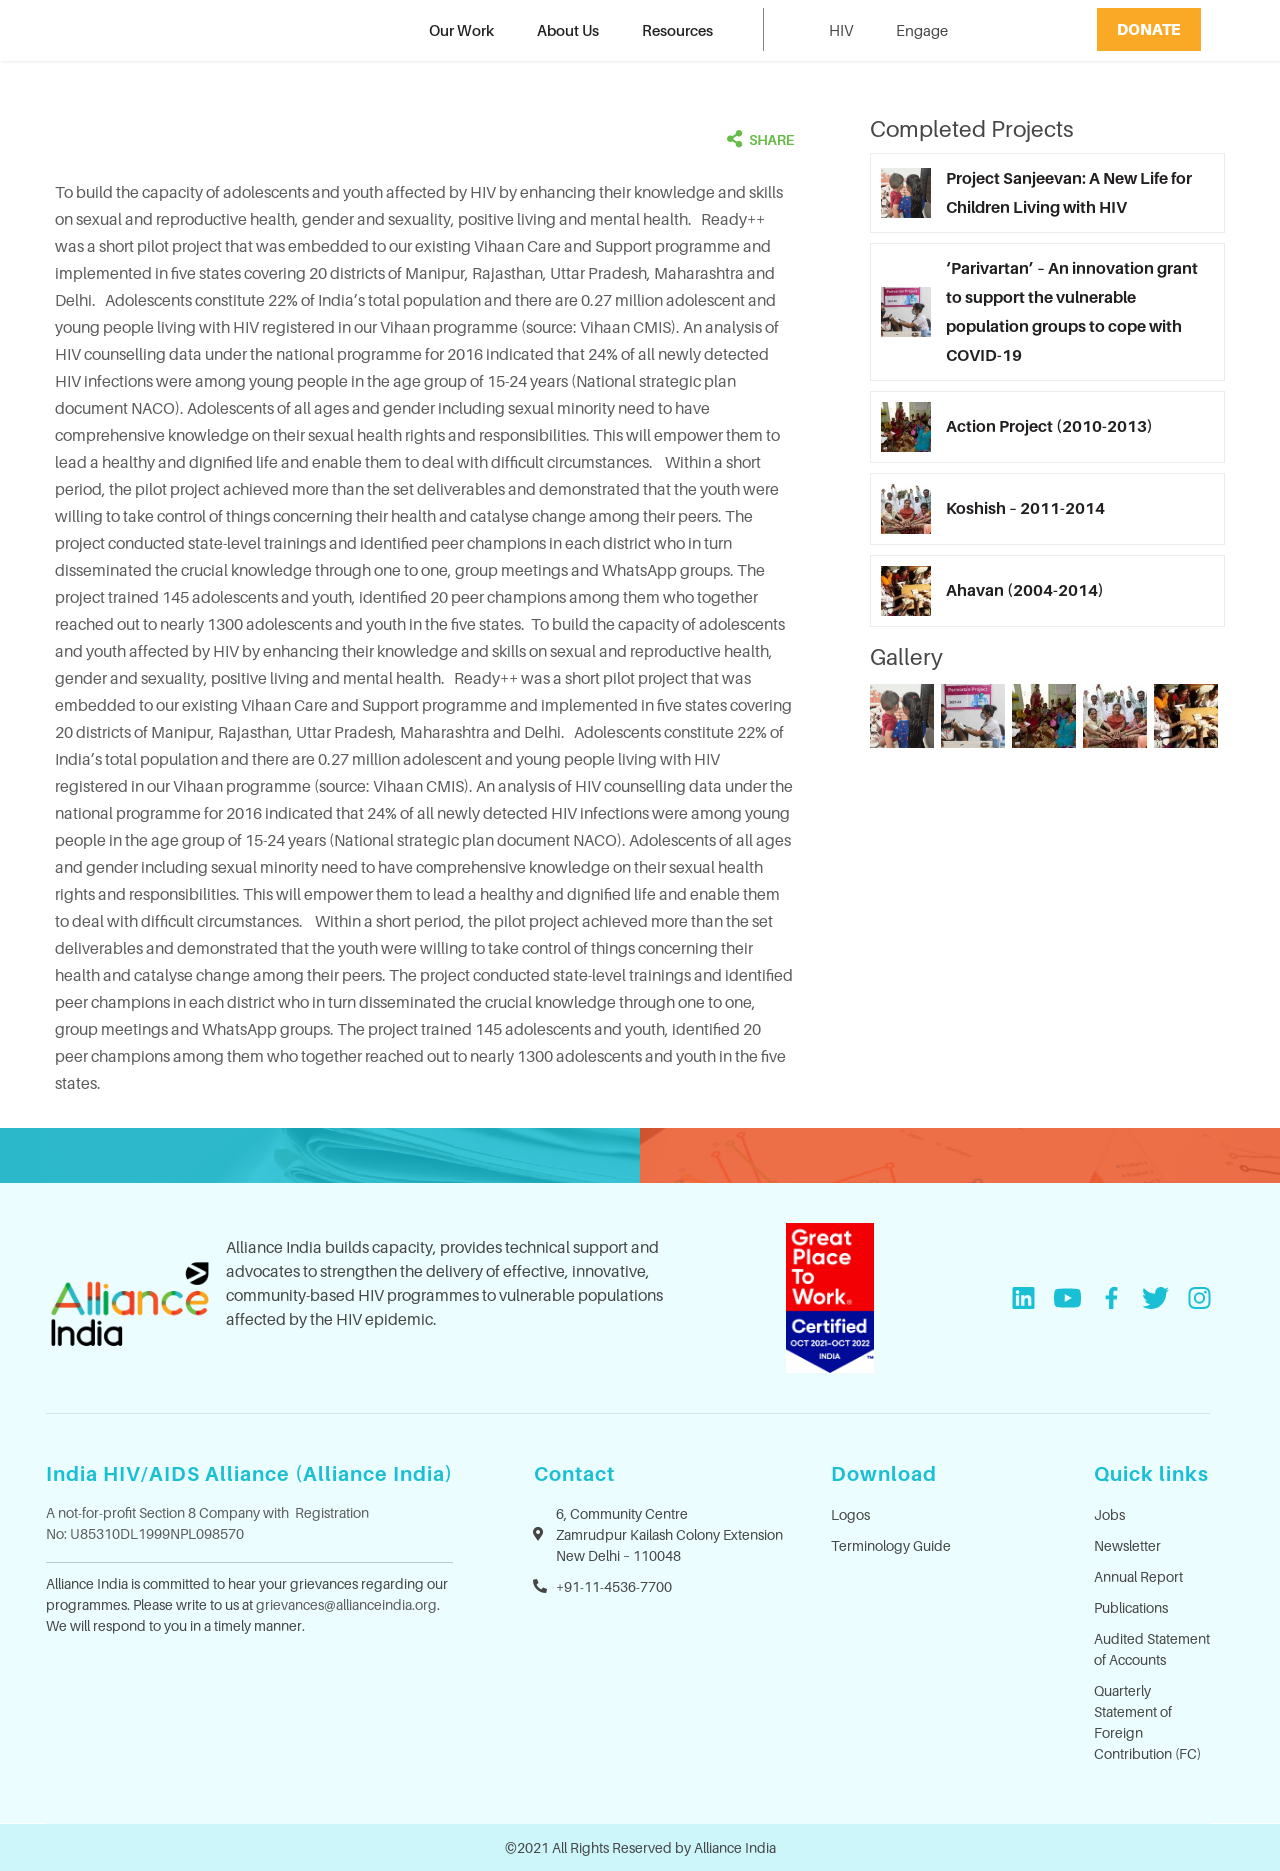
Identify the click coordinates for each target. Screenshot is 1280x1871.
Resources (677, 30)
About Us (568, 30)
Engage (922, 30)
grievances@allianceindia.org (346, 1604)
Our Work (461, 30)
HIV (841, 30)
